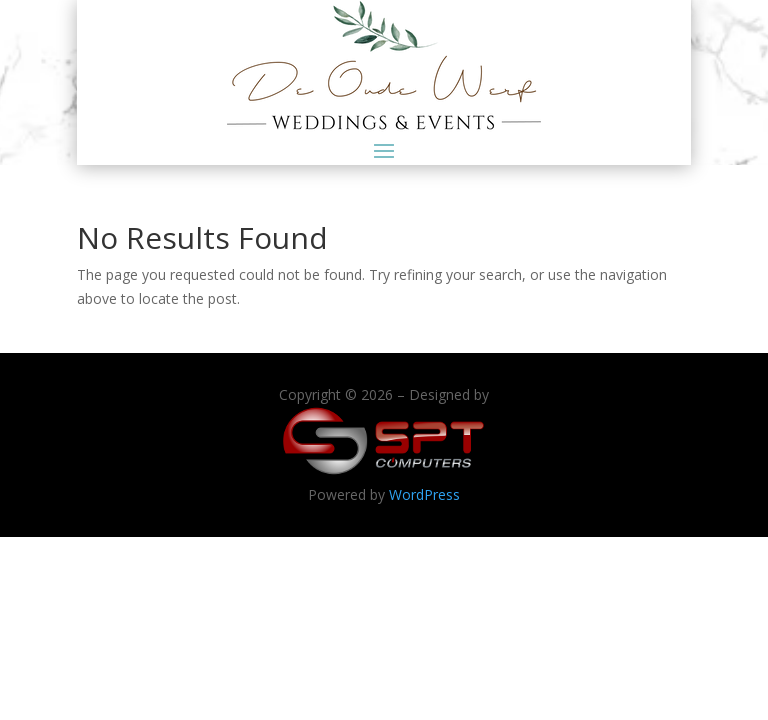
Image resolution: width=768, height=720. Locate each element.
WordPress (424, 494)
